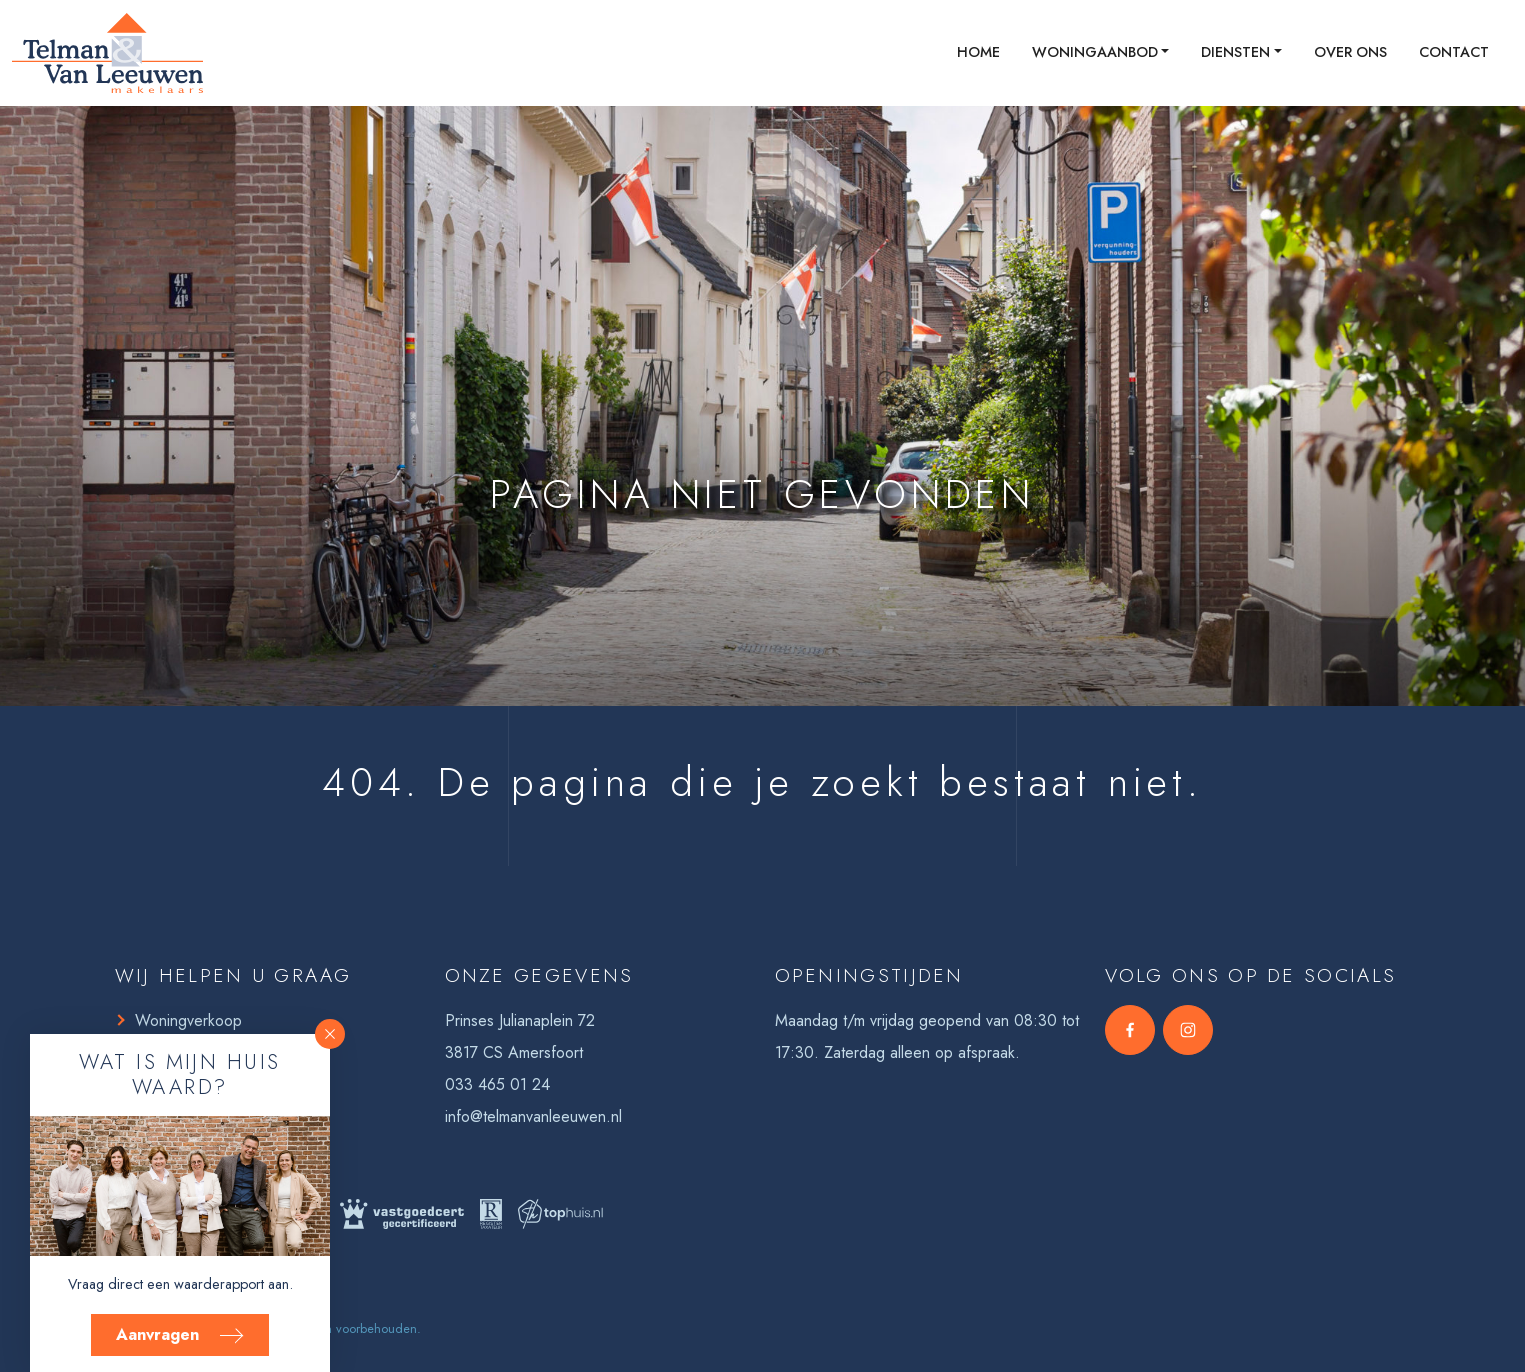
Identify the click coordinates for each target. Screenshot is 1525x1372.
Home (978, 52)
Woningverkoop (188, 1020)
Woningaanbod (1095, 52)
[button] (330, 1034)
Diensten (1235, 52)
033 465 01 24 (497, 1084)
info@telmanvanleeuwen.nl (533, 1116)
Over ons (1350, 52)
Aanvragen (180, 1334)
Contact (1454, 52)
